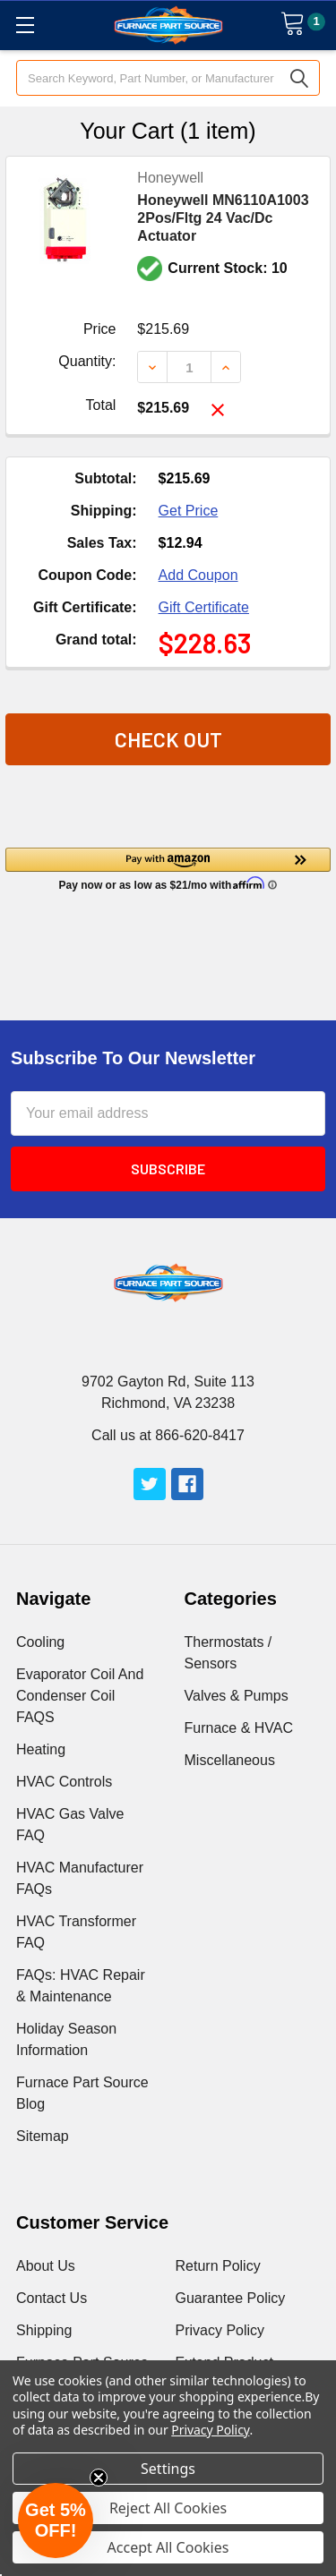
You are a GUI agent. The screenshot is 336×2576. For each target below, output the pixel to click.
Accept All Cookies (168, 2547)
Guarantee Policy (231, 2298)
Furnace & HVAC (239, 1728)
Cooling (40, 1642)
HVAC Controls (64, 1781)
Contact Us (51, 2298)
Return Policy (218, 2265)
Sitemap (42, 2136)
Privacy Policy (220, 2330)
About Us (45, 2265)
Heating (40, 1749)
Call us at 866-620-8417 (168, 1435)
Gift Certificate (204, 607)
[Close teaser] (99, 2477)
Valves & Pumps (237, 1695)
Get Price (189, 510)
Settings (168, 2468)
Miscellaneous (230, 1760)
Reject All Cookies (168, 2508)
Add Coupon (198, 575)
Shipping (44, 2330)
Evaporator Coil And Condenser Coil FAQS (79, 1696)
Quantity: (87, 361)
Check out (168, 739)
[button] (168, 868)
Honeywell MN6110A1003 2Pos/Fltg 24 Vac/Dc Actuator (222, 217)
